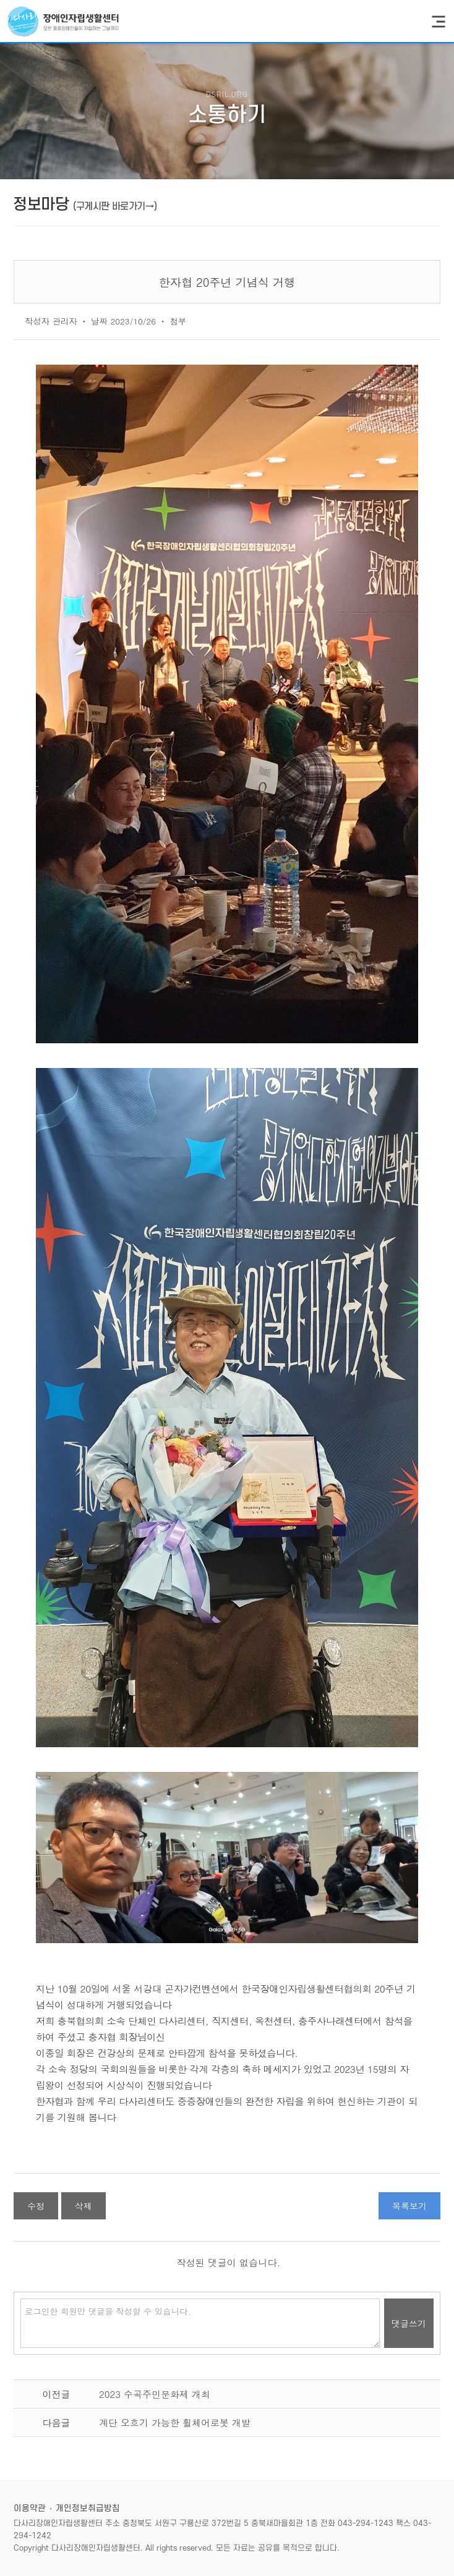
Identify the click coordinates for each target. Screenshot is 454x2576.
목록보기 (409, 2206)
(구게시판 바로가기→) (114, 206)
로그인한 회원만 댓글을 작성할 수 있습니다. (200, 2323)
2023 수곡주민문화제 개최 (154, 2393)
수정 (36, 2206)
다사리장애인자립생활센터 (63, 21)
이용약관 (30, 2508)
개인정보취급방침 (88, 2508)
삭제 (83, 2206)
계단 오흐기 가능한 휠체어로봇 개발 (175, 2422)
